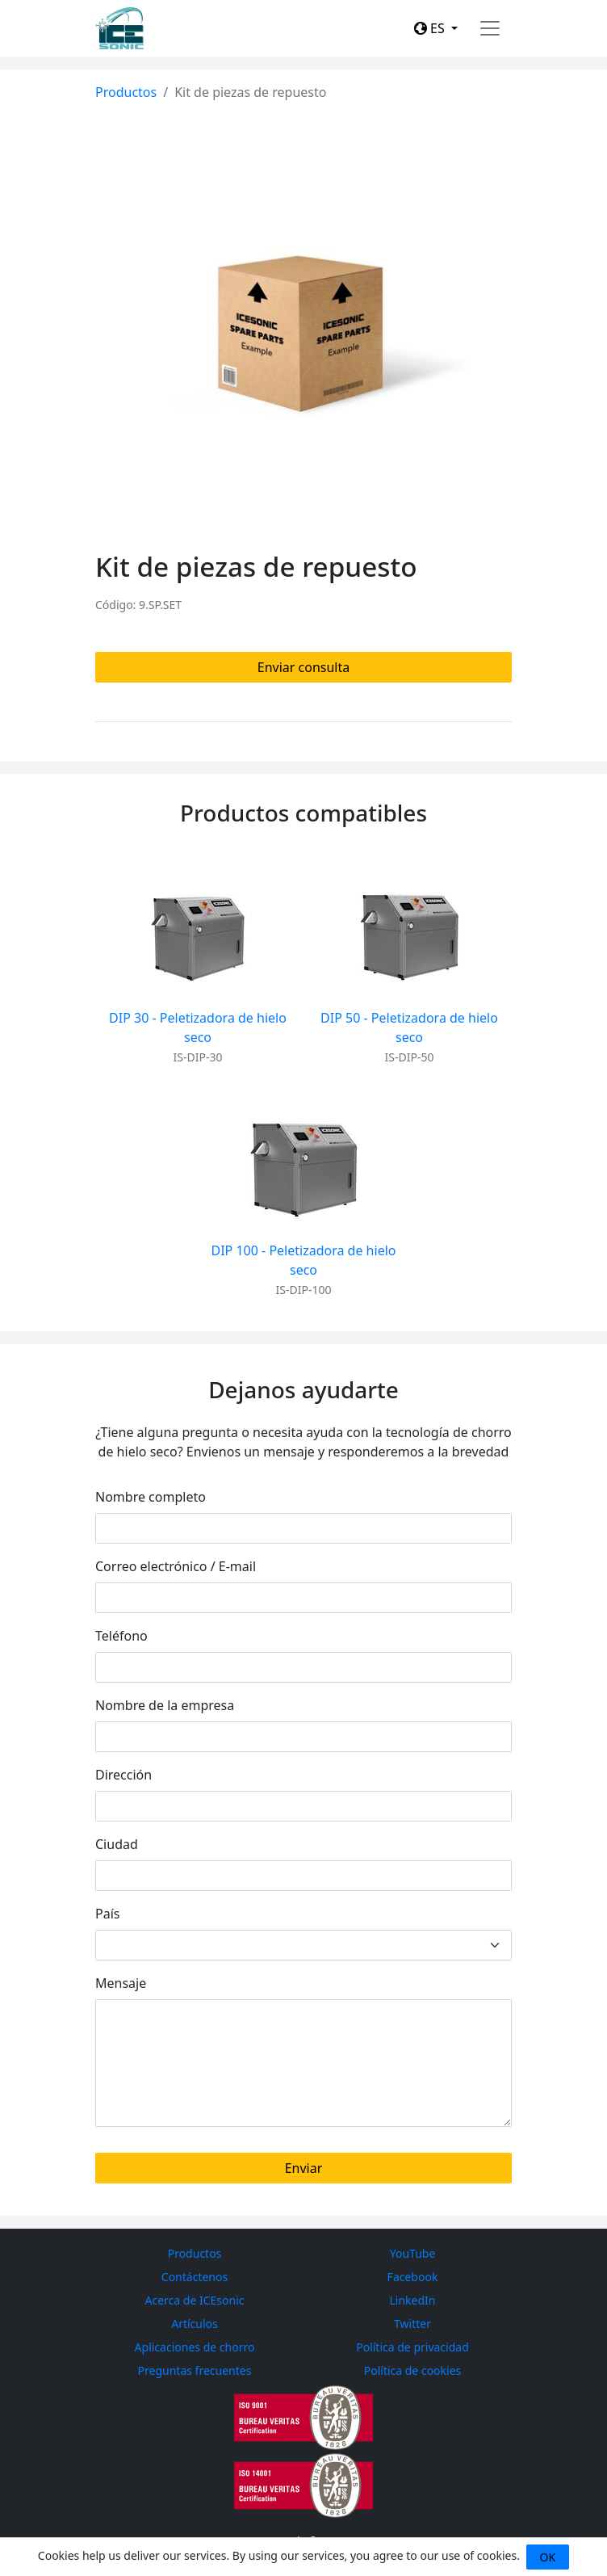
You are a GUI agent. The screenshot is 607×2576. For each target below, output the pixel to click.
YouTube (413, 2253)
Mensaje (120, 1983)
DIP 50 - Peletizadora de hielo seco (409, 1027)
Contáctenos (194, 2276)
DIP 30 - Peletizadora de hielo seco (198, 1027)
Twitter (412, 2323)
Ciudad (116, 1844)
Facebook (412, 2276)
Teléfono (121, 1636)
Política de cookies (413, 2370)
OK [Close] (548, 2557)
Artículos (194, 2323)
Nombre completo (150, 1497)
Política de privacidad (412, 2347)
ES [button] (431, 28)
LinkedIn (413, 2300)
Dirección (123, 1775)
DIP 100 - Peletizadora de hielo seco (303, 1260)
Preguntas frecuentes (195, 2370)
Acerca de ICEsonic (195, 2300)
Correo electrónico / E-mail (175, 1566)
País (107, 1914)
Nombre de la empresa (164, 1705)
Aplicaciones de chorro (195, 2347)
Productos (126, 92)
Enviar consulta (303, 667)
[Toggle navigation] (490, 28)
